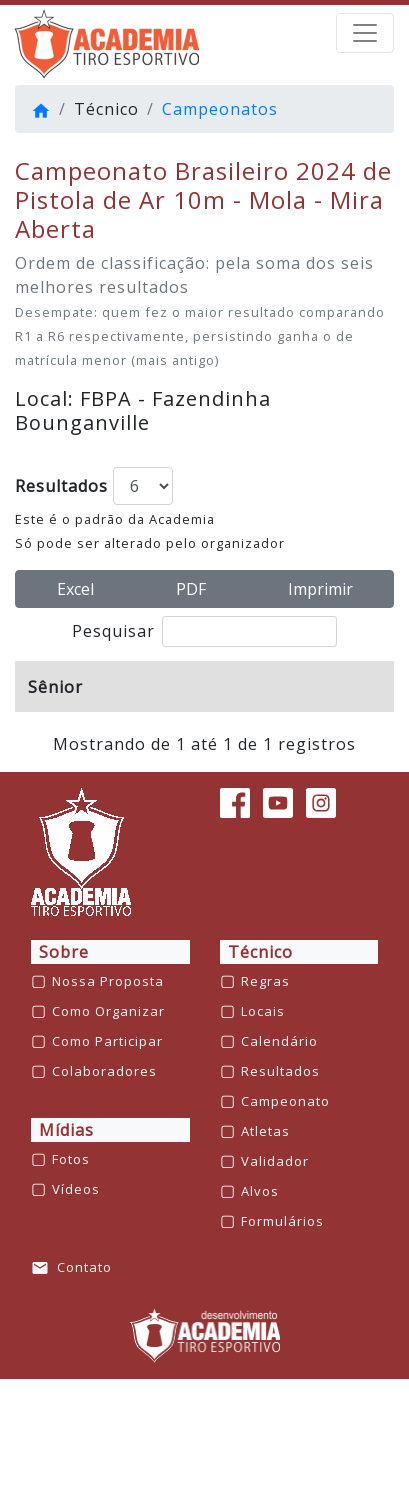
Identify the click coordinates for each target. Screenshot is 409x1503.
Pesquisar (204, 631)
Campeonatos (220, 109)
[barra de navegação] (365, 33)
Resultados (61, 486)
